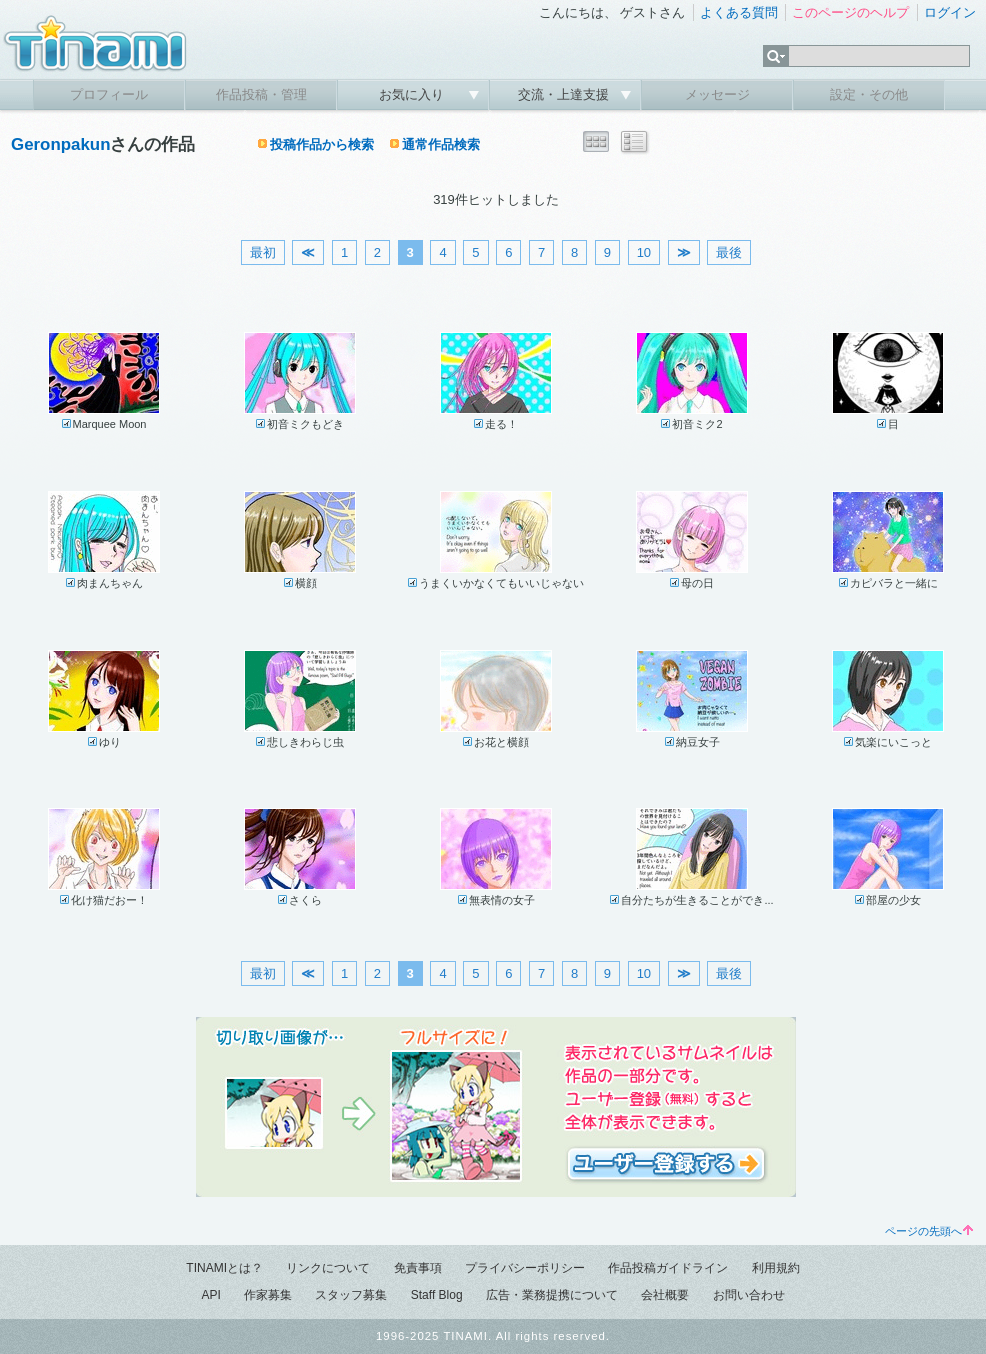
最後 (729, 252)
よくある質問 (739, 12)
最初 (263, 252)
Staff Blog (437, 1295)
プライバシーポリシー (525, 1268)
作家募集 (268, 1295)
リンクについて (328, 1268)
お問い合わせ (749, 1295)
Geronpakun (60, 144)
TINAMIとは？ (224, 1268)
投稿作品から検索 (322, 144)
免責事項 (418, 1268)
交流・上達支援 (565, 94)
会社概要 (665, 1295)
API (210, 1295)
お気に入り (413, 94)
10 (644, 252)
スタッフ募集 (351, 1295)
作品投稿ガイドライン (668, 1268)
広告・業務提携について (552, 1295)
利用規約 (776, 1268)
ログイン (950, 12)
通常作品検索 (441, 144)
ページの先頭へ (929, 1231)
